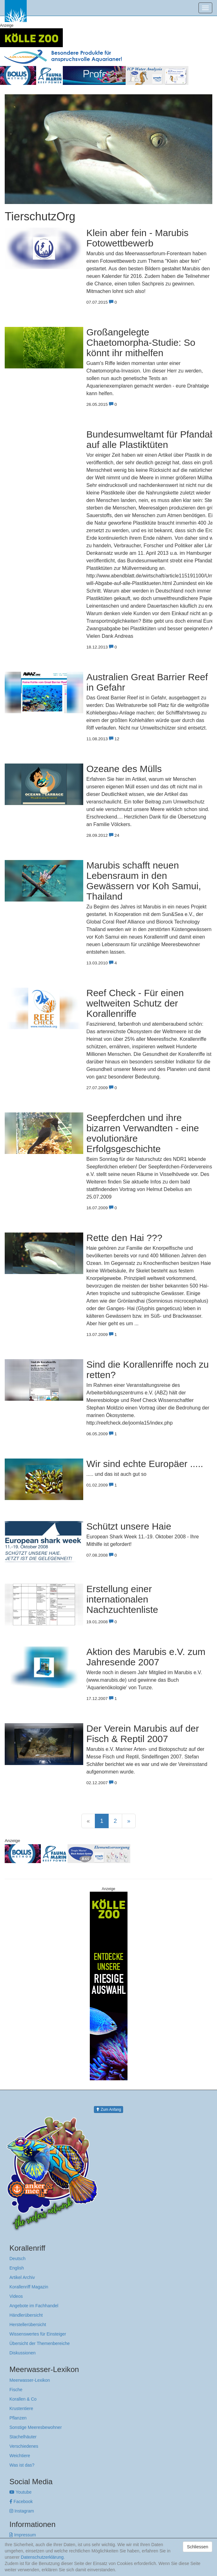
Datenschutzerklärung (42, 2557)
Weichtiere (19, 2455)
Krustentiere (21, 2408)
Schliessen (197, 2546)
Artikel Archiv (22, 2277)
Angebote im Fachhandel (33, 2305)
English (16, 2267)
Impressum (22, 2534)
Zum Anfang (108, 2109)
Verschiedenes (23, 2446)
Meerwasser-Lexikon (29, 2380)
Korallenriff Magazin (28, 2286)
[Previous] (88, 1821)
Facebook (21, 2501)
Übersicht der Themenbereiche (39, 2343)
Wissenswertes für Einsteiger (37, 2333)
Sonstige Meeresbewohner (35, 2427)
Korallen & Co (22, 2399)
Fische (15, 2389)
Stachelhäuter (22, 2436)
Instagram (21, 2510)
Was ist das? (22, 2465)
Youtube (20, 2492)
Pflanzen (17, 2417)
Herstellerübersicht (27, 2324)
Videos (16, 2296)
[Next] (129, 1821)
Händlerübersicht (26, 2315)
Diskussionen (22, 2352)
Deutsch (17, 2258)
